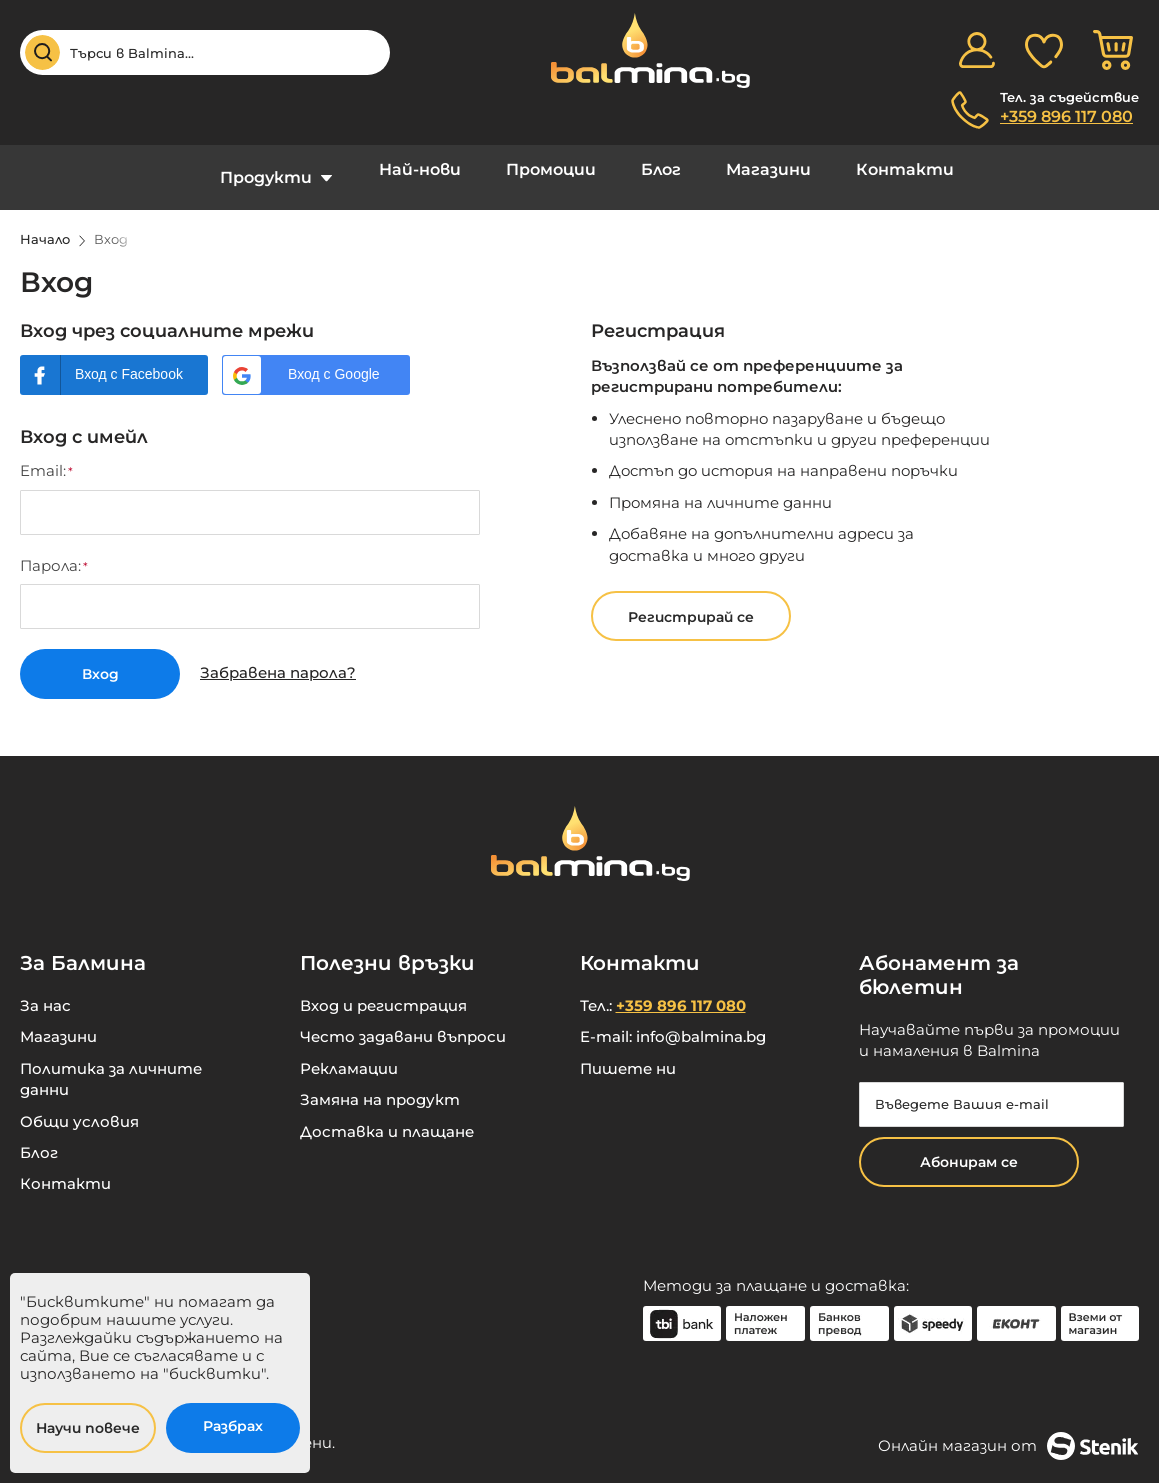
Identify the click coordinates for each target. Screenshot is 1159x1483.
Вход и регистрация (383, 988)
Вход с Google (334, 359)
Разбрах (233, 1426)
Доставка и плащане (387, 1114)
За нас (45, 988)
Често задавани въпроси (403, 1020)
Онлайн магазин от (1008, 1429)
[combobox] (205, 52)
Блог (656, 169)
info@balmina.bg (701, 1020)
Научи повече (88, 1428)
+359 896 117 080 (1066, 116)
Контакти (880, 169)
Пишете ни (628, 1051)
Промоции (556, 169)
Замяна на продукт (380, 1082)
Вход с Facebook (129, 359)
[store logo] (640, 50)
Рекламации (349, 1051)
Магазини (753, 169)
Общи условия (79, 1104)
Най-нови (435, 169)
